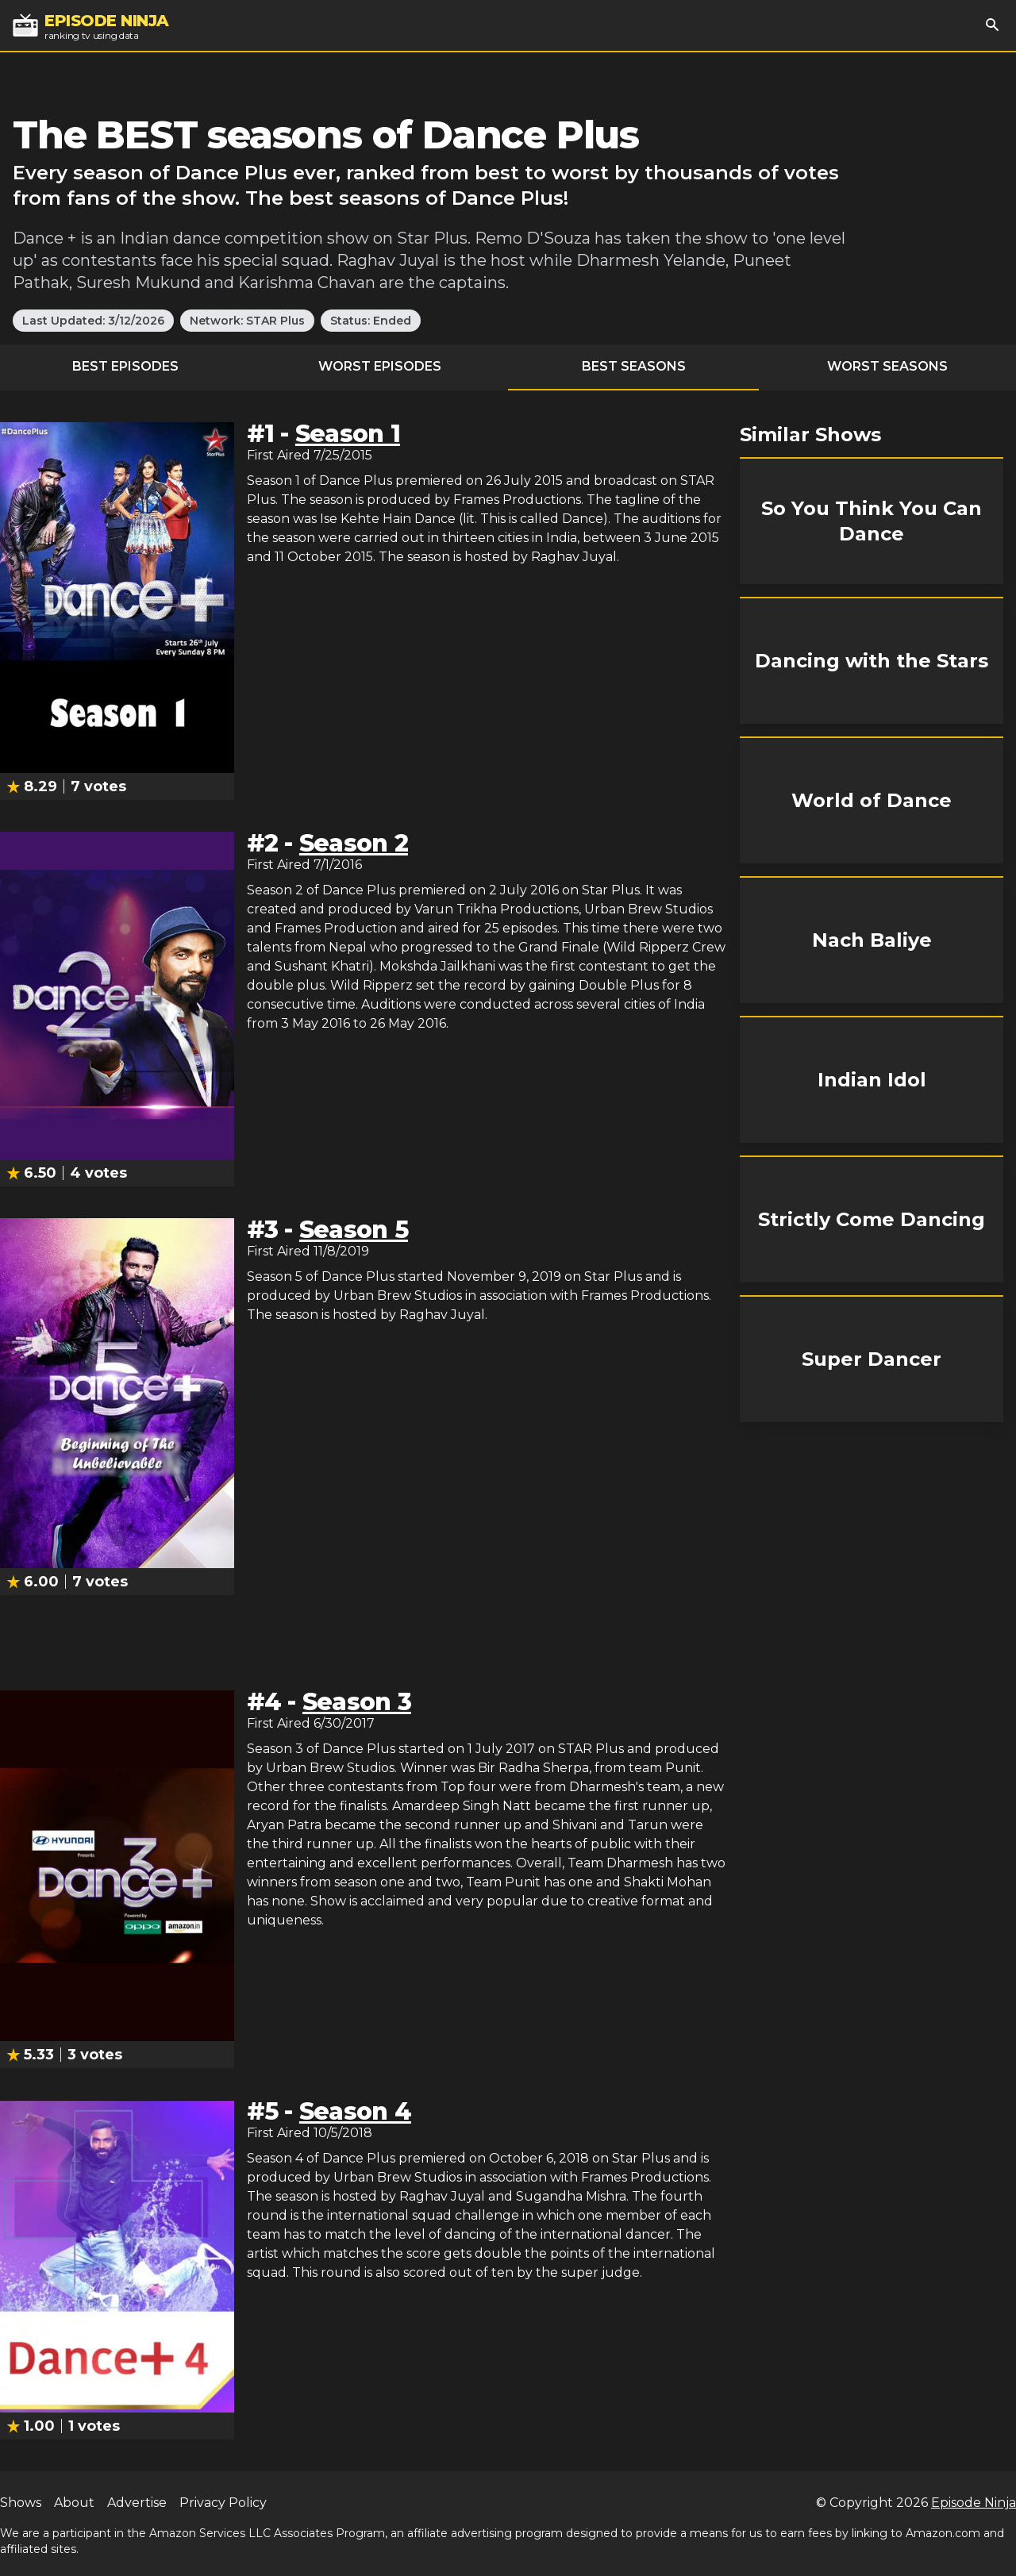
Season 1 (347, 433)
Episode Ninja (973, 2502)
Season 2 (353, 843)
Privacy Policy (223, 2502)
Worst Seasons (887, 366)
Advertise (137, 2502)
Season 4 (355, 2111)
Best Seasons (634, 366)
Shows (20, 2502)
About (74, 2502)
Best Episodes (125, 366)
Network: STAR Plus (247, 320)
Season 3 (356, 1702)
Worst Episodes (379, 366)
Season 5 (353, 1229)
